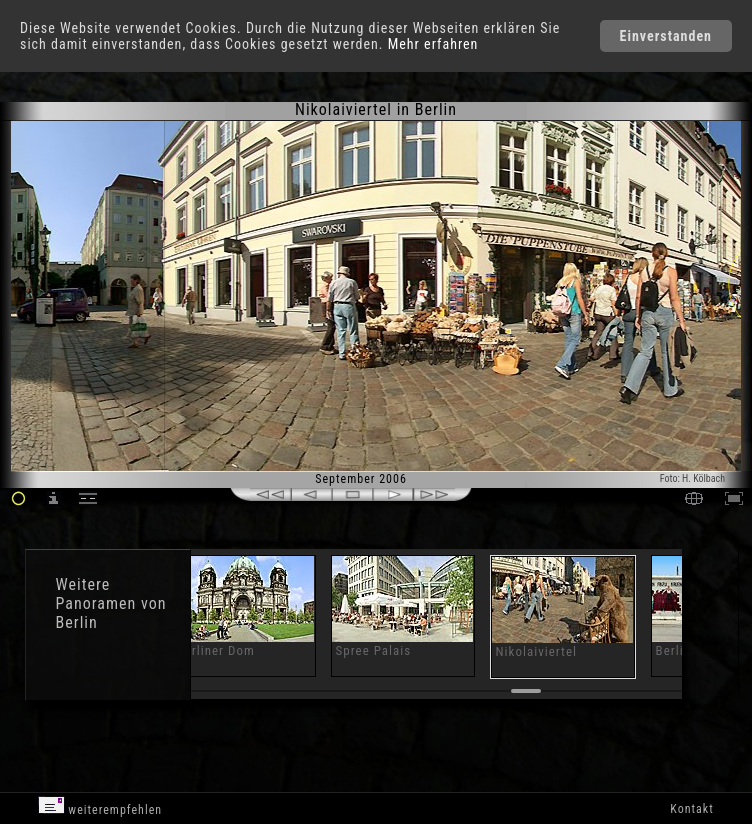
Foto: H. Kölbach (692, 478)
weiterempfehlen (100, 806)
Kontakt (691, 809)
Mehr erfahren (433, 44)
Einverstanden (666, 36)
